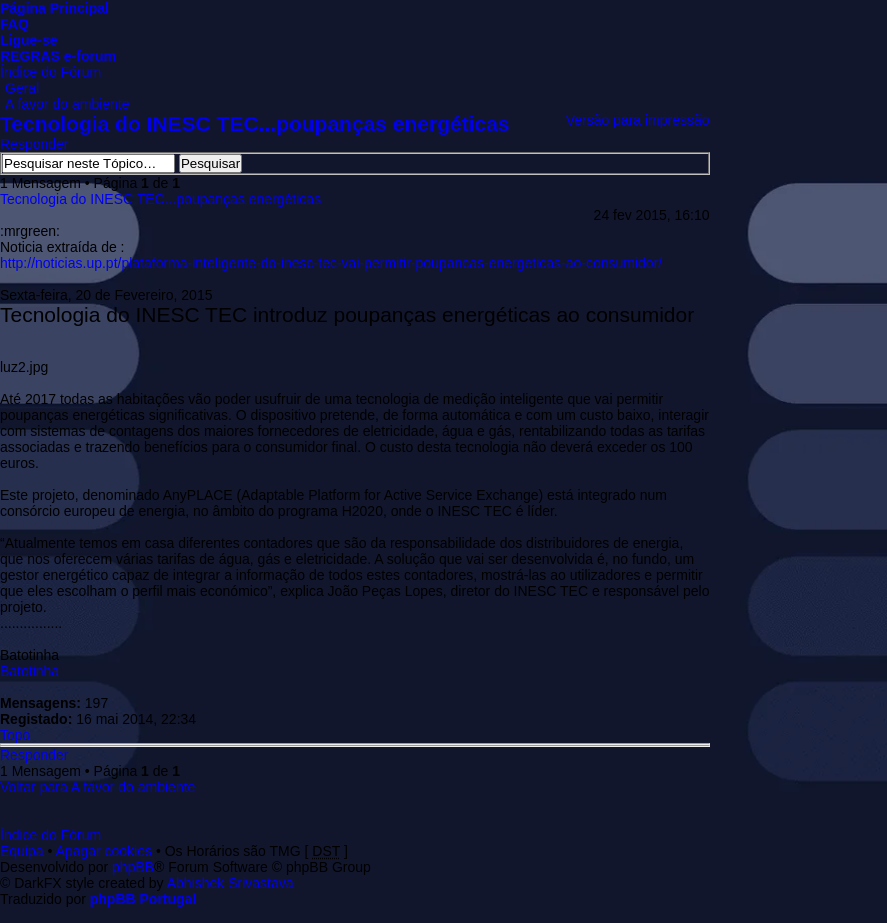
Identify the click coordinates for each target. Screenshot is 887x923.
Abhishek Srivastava (230, 883)
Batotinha (29, 671)
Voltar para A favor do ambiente (97, 787)
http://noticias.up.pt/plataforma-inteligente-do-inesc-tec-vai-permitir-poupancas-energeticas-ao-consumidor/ (331, 263)
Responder (34, 144)
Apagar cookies (104, 851)
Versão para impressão (638, 120)
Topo (15, 735)
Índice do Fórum (50, 72)
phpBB (133, 867)
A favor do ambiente (67, 104)
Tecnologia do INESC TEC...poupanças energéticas (255, 123)
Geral (22, 88)
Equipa (22, 851)
